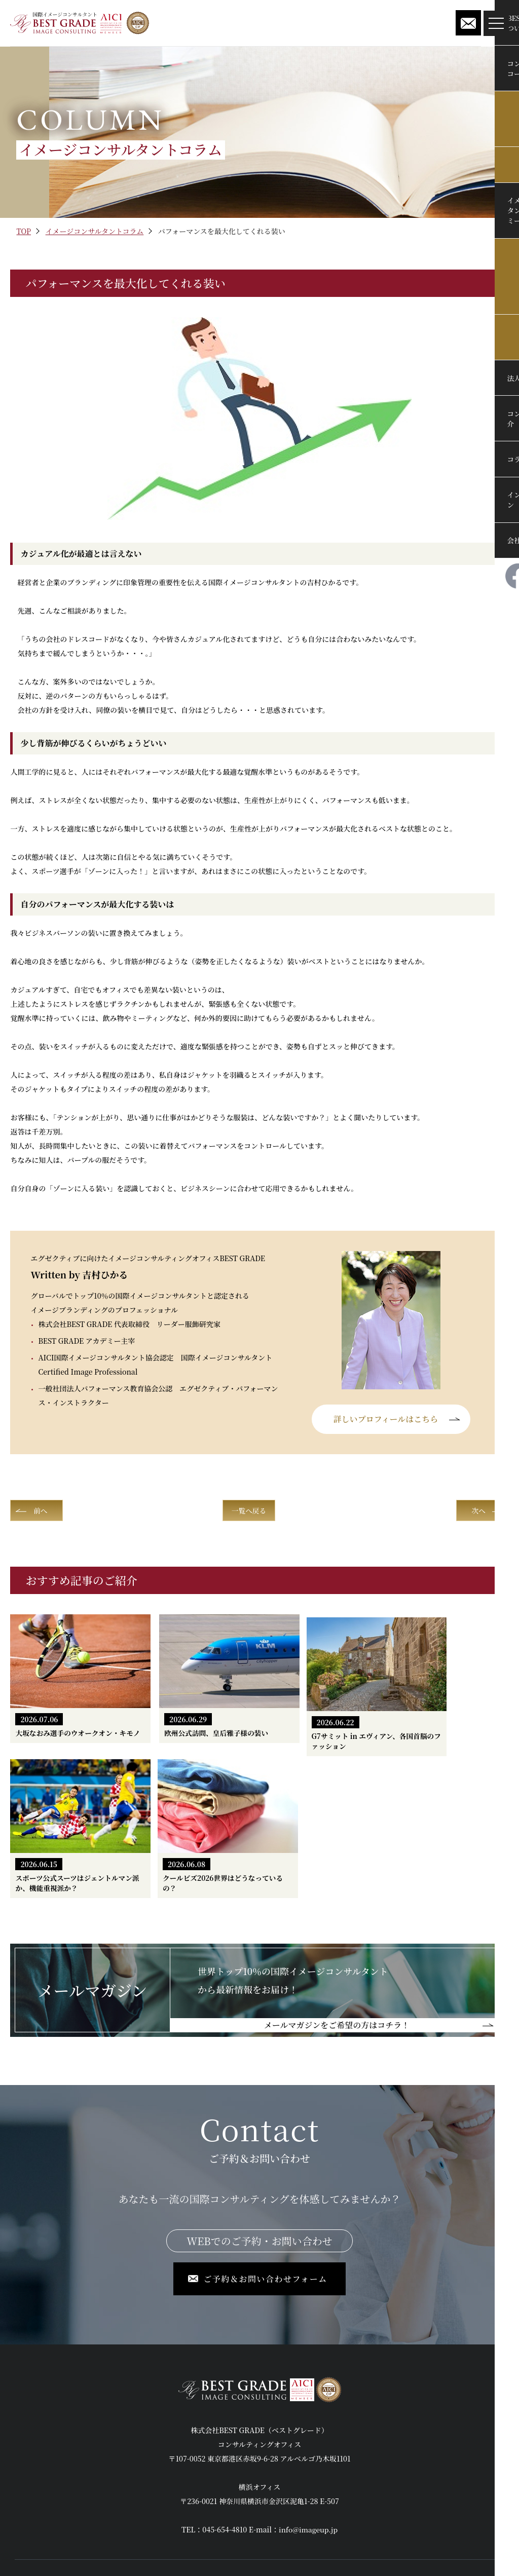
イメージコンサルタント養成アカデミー (78, 2506)
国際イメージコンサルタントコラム (246, 2506)
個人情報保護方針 (379, 2487)
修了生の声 (208, 2429)
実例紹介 (29, 2487)
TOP (23, 231)
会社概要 (204, 2487)
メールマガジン (375, 2448)
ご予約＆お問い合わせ (386, 2468)
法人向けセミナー (218, 2448)
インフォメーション (383, 2429)
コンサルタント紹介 (221, 2468)
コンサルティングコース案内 (60, 2468)
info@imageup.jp (308, 2366)
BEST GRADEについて (51, 2448)
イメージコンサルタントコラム (95, 231)
